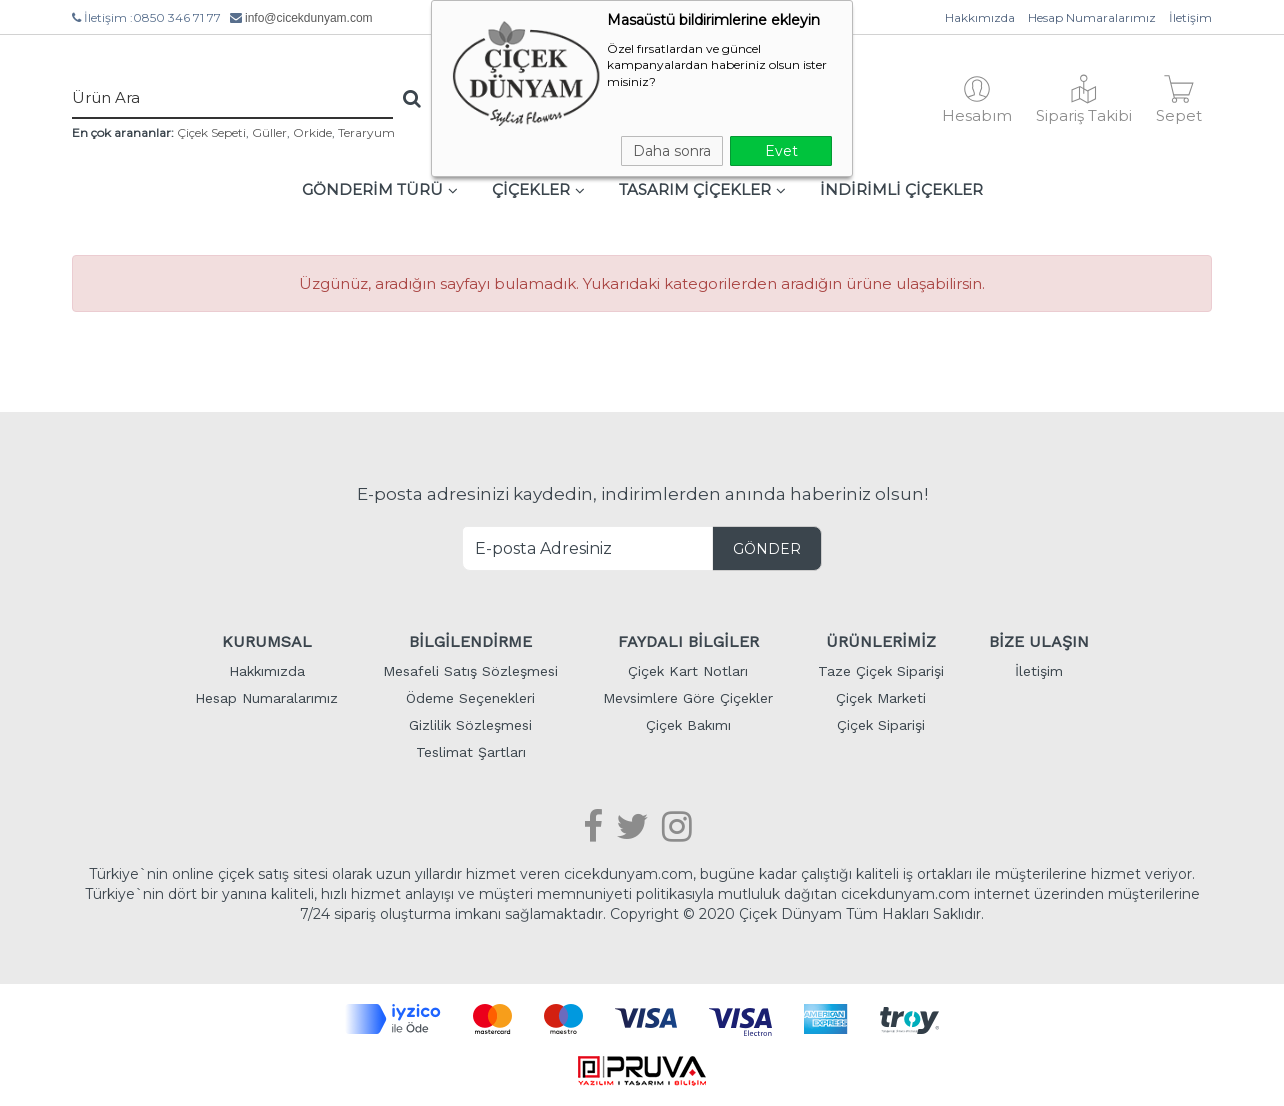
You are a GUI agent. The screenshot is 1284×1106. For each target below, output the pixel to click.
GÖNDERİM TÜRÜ (380, 189)
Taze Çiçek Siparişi (881, 671)
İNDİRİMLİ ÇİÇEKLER (901, 189)
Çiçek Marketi (881, 698)
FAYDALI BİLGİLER (688, 641)
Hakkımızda (980, 17)
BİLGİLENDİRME (470, 641)
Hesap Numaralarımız (1092, 17)
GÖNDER (767, 549)
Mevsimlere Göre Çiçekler (688, 698)
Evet (781, 151)
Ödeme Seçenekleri (470, 698)
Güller (269, 132)
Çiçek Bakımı (688, 725)
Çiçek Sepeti (211, 132)
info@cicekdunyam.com (309, 18)
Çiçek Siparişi (881, 725)
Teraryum (366, 132)
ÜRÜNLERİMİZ (881, 641)
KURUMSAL (267, 641)
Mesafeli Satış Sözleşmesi (470, 671)
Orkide (312, 132)
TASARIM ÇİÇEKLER (702, 189)
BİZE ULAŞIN (1039, 641)
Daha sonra (672, 151)
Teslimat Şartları (471, 752)
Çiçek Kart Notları (688, 671)
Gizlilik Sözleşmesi (470, 725)
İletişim (1190, 17)
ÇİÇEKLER (538, 189)
